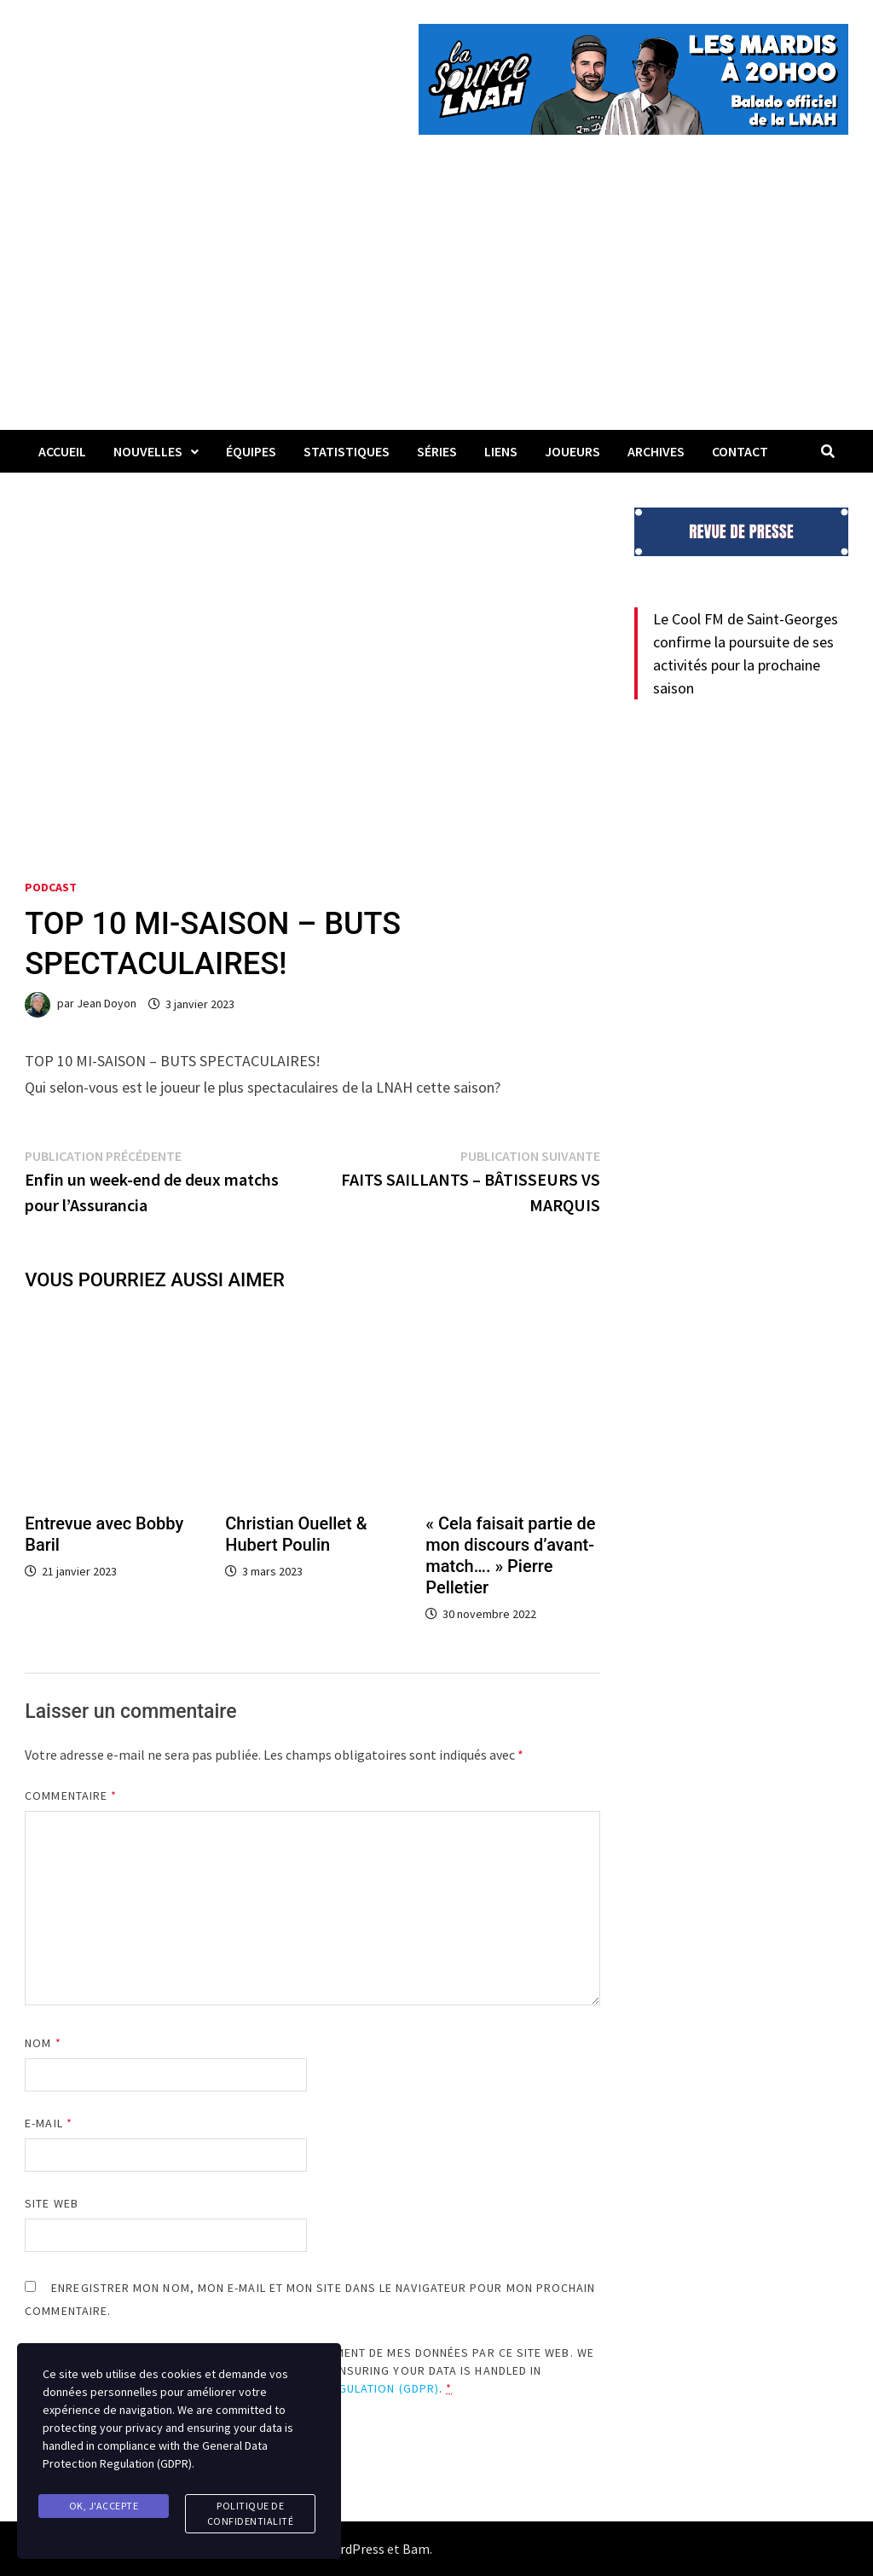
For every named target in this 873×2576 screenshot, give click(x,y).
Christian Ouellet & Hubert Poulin (296, 1534)
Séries (437, 451)
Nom (43, 2043)
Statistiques (347, 451)
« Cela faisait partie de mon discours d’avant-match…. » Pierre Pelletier (510, 1555)
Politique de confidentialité (250, 2513)
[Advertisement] (436, 302)
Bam (416, 2548)
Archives (656, 451)
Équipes (251, 451)
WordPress (352, 2548)
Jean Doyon (106, 1004)
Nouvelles (147, 451)
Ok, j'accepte (104, 2505)
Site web (51, 2203)
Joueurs (572, 451)
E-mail (48, 2123)
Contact (740, 451)
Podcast (51, 887)
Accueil (62, 451)
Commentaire (71, 1795)
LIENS (500, 451)
